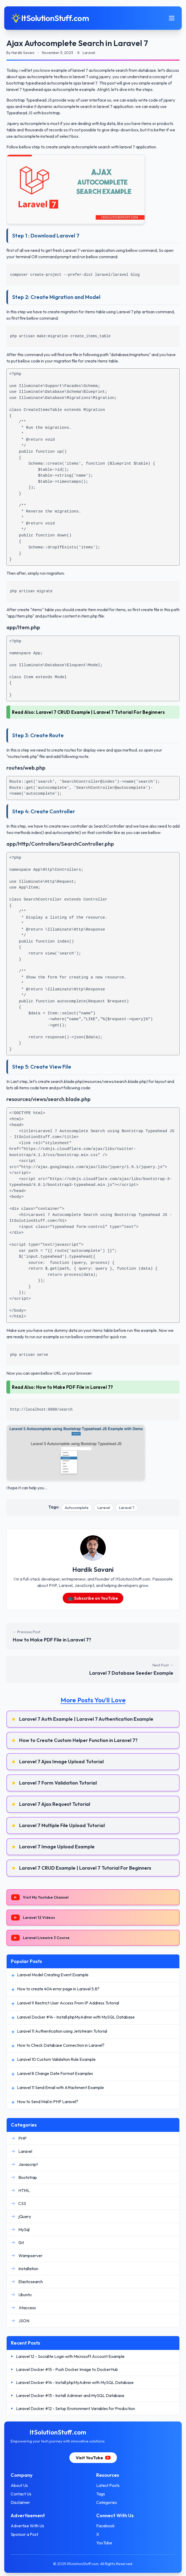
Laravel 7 (126, 1507)
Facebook (105, 2525)
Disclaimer (20, 2502)
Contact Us (21, 2493)
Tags (100, 2493)
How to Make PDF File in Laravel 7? (74, 1387)
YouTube (104, 2542)
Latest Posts (108, 2485)
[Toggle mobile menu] (171, 18)
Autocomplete (76, 1507)
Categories (106, 2502)
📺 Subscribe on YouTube (93, 1598)
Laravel (104, 1507)
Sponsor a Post (24, 2534)
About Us (19, 2485)
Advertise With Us (27, 2525)
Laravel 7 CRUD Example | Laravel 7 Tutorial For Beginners (100, 712)
